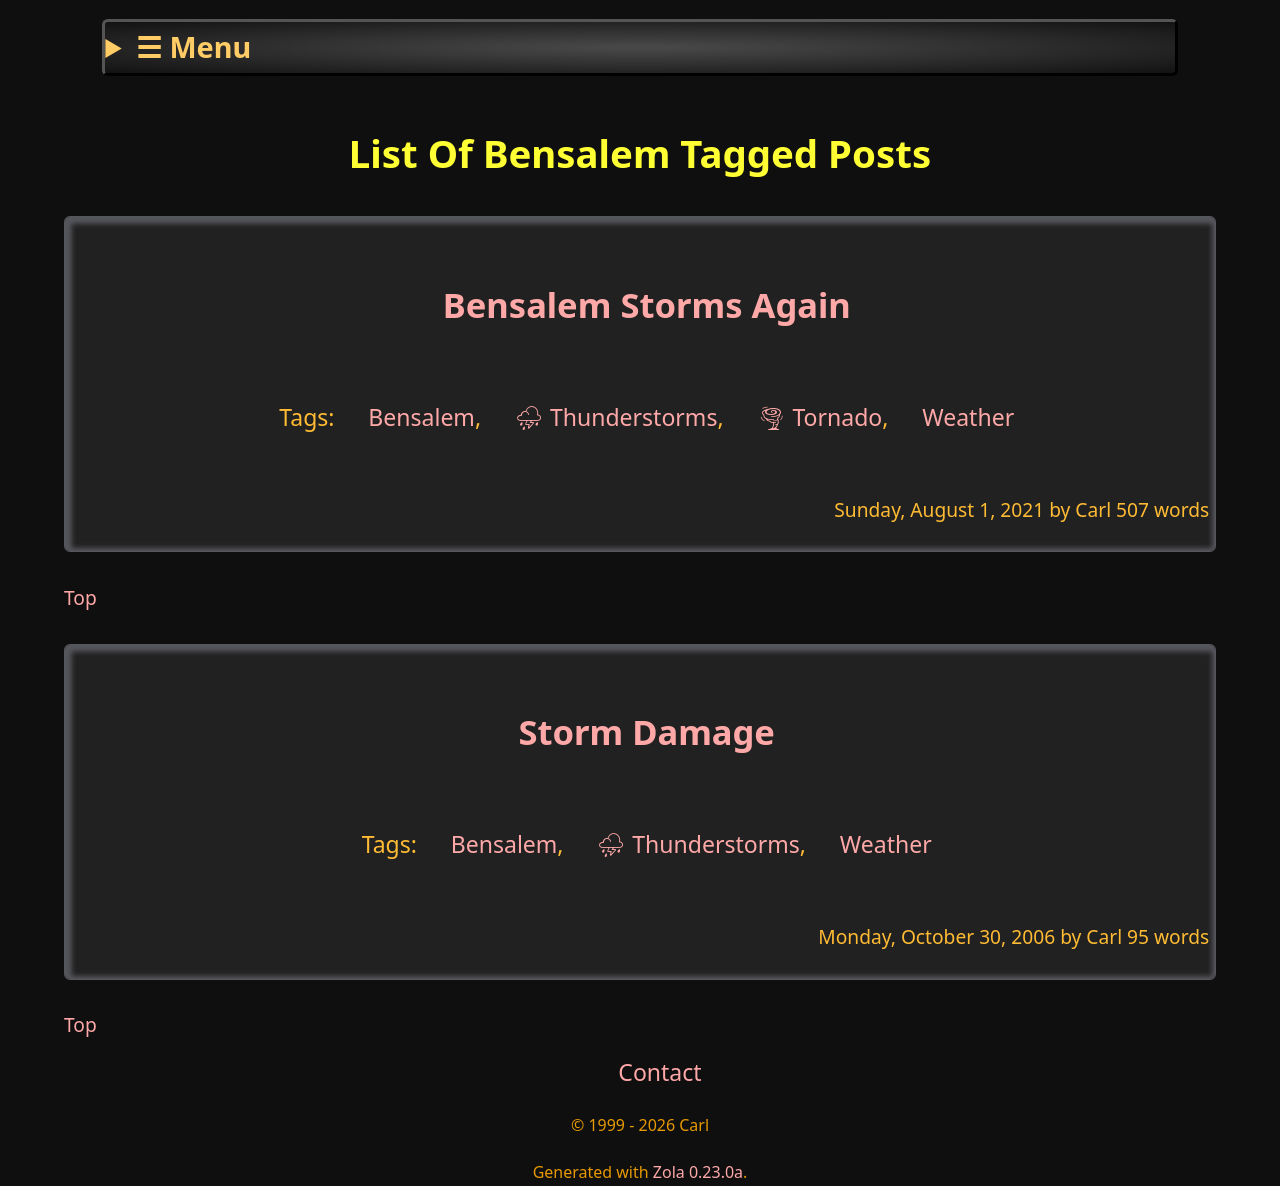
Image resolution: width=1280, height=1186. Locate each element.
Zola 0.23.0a (698, 1172)
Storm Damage (646, 731)
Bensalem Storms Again (647, 304)
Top (80, 597)
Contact (659, 1072)
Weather (968, 417)
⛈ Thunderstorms (616, 417)
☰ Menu (193, 46)
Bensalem (421, 417)
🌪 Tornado (819, 417)
